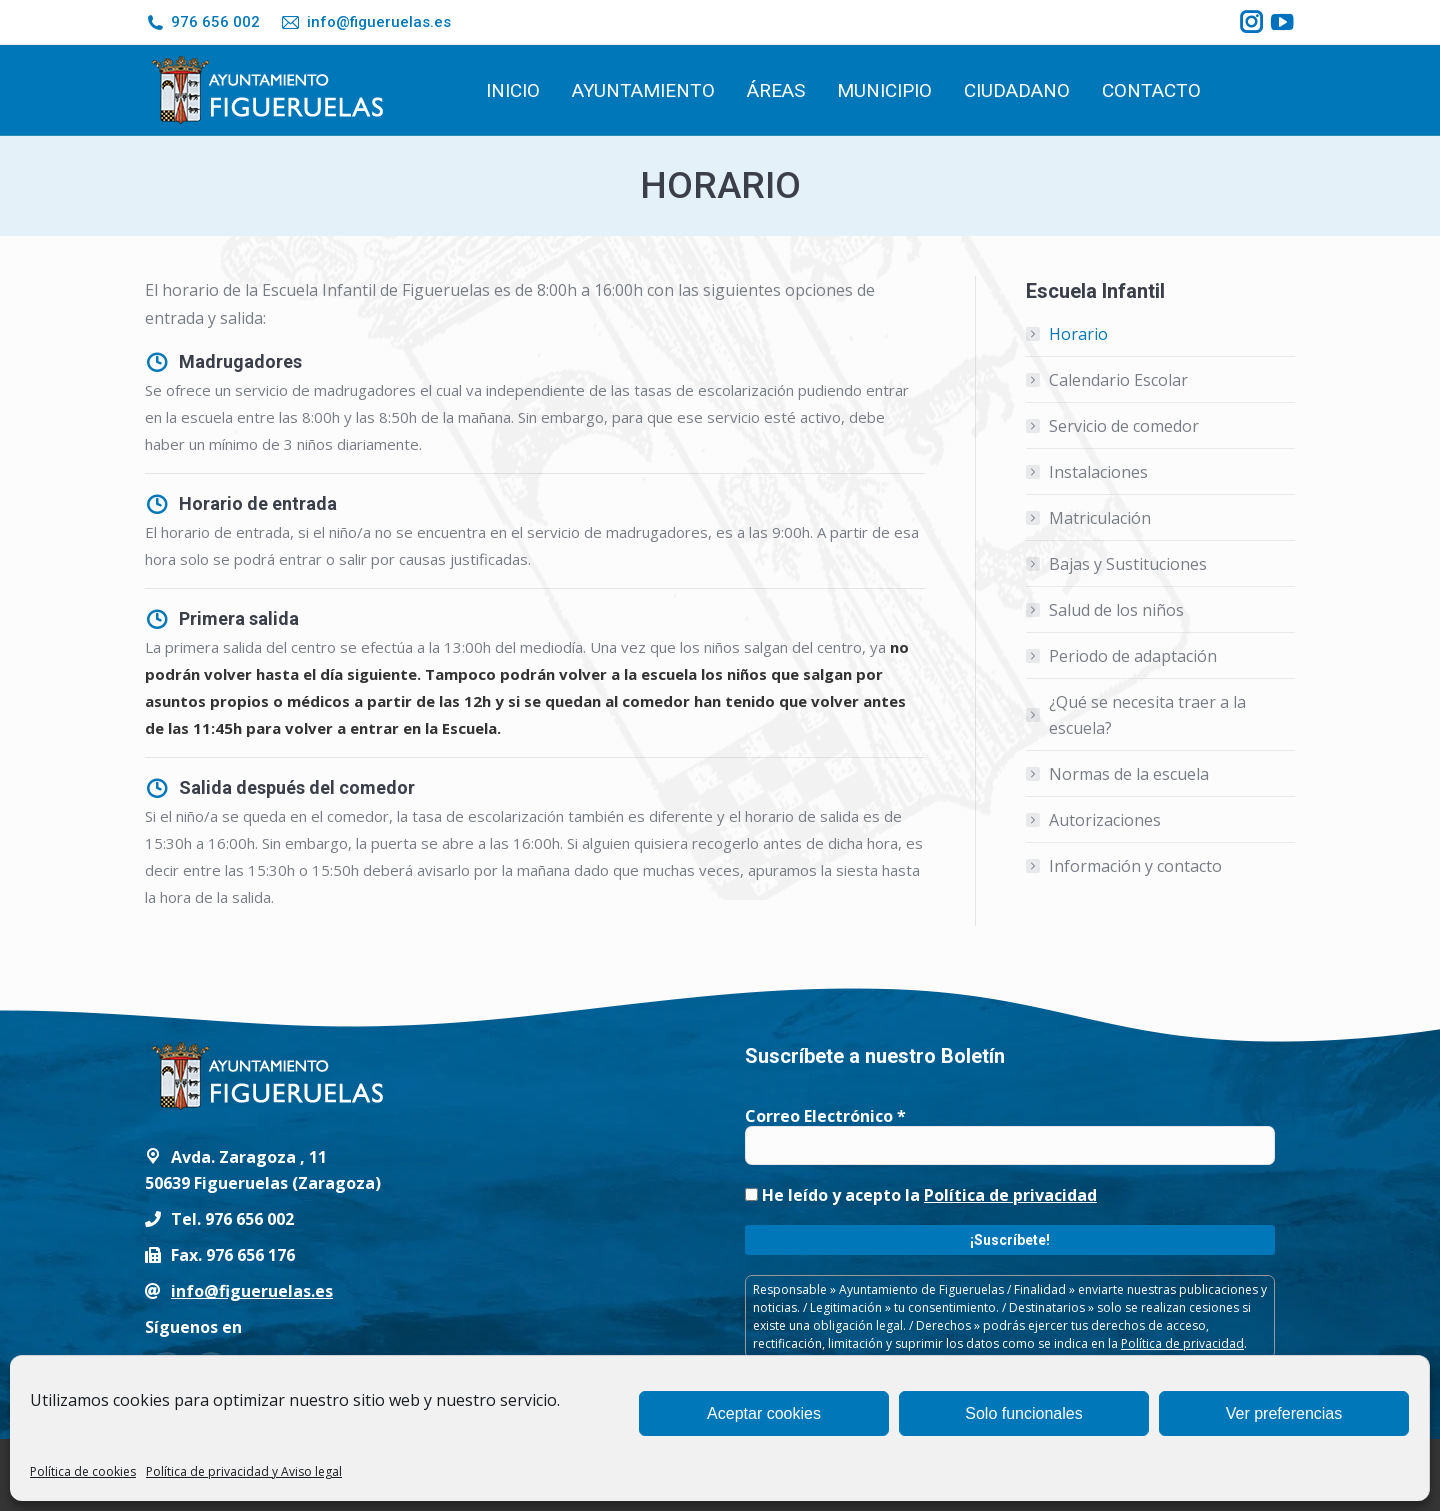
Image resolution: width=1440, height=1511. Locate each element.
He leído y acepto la (921, 1195)
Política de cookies (83, 1471)
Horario (1078, 334)
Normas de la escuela (1129, 774)
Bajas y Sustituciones (1128, 564)
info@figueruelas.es (365, 22)
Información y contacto (1135, 866)
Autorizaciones (1105, 820)
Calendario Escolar (1118, 380)
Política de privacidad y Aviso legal (244, 1471)
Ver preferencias (1284, 1413)
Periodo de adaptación (1133, 656)
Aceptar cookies (764, 1413)
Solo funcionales (1023, 1413)
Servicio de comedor (1124, 426)
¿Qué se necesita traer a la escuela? (1147, 715)
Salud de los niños (1116, 610)
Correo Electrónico (825, 1116)
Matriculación (1100, 518)
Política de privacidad (1010, 1195)
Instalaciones (1098, 472)
